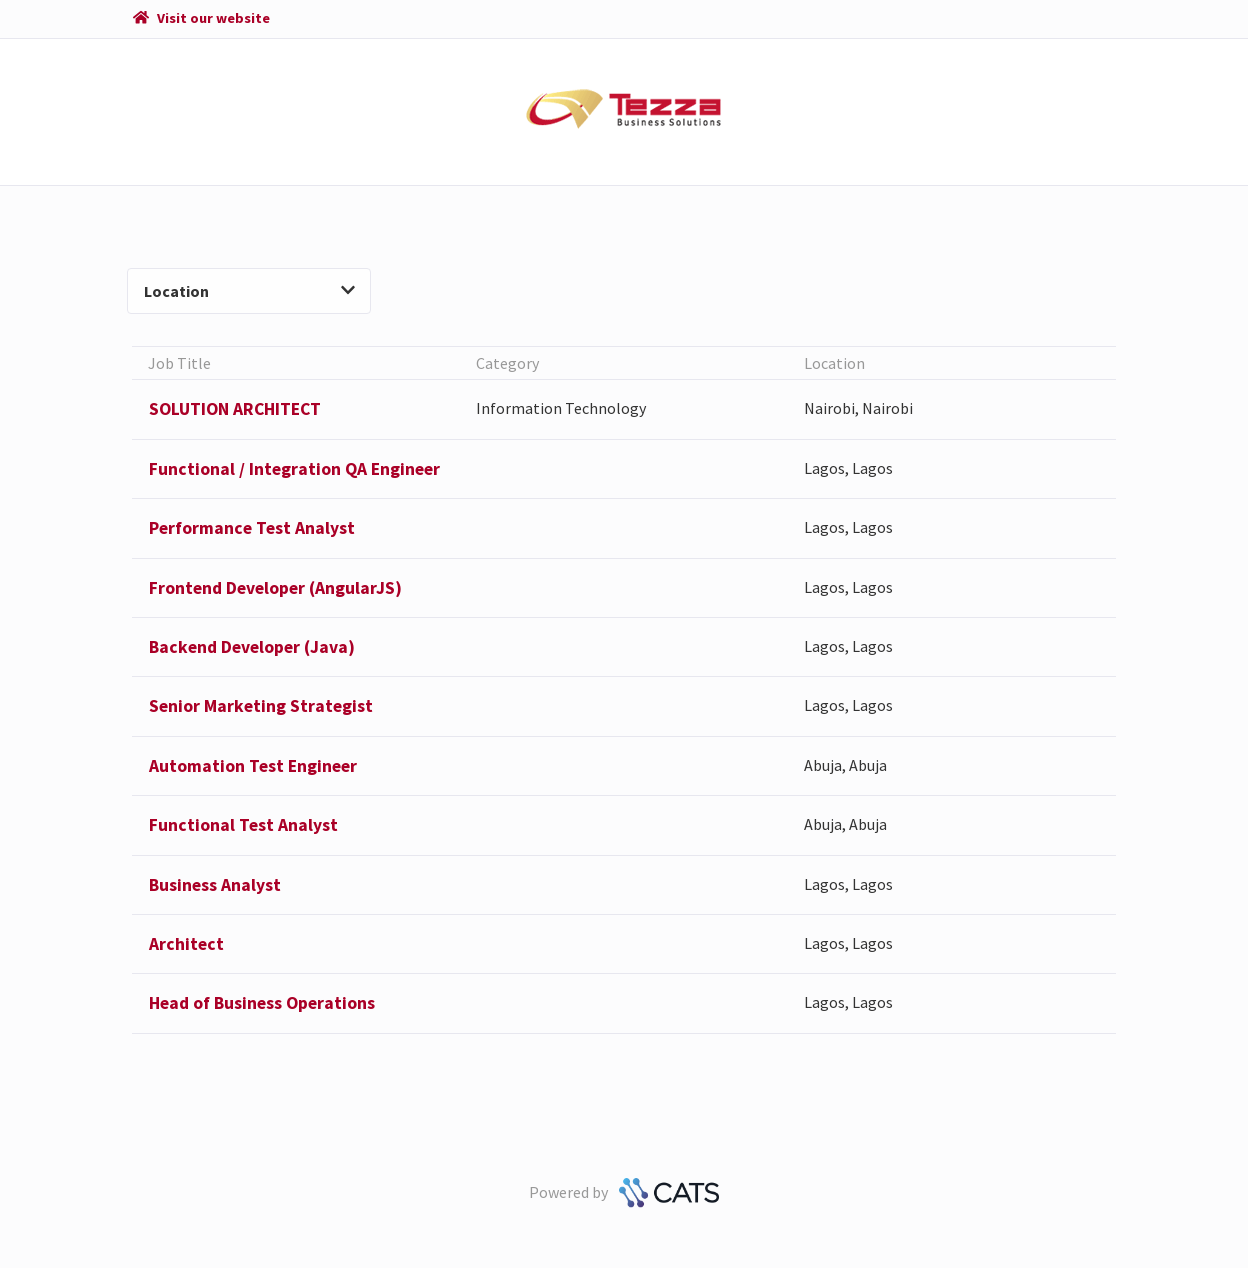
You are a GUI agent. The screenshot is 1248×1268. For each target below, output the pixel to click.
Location (249, 291)
